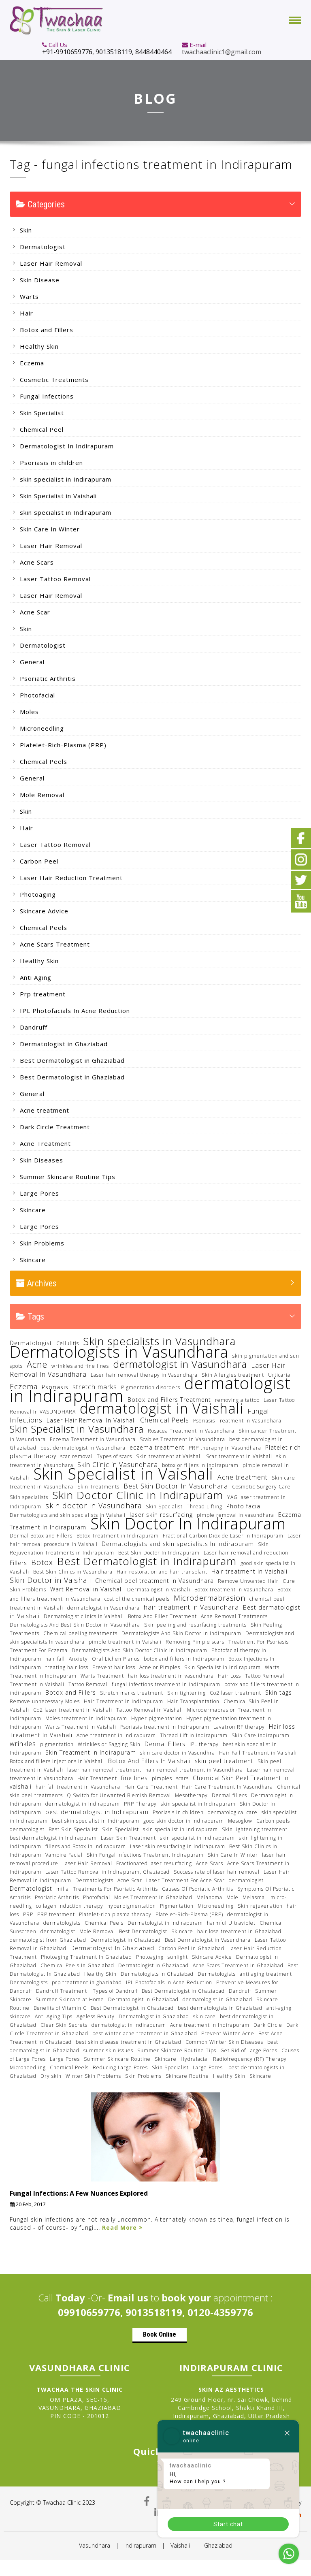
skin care (204, 2016)
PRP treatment (56, 1914)
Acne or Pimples (159, 1667)
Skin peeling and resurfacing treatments (195, 1624)
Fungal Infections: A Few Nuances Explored (79, 2193)
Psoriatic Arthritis (48, 678)
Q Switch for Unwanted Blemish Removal (119, 1795)
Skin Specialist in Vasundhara (77, 1428)
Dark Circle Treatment (55, 1127)
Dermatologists (94, 1880)
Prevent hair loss (113, 1667)
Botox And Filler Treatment (162, 1616)
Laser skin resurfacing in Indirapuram (177, 1846)
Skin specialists (29, 1497)
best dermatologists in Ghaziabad (220, 2008)
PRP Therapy (140, 1803)
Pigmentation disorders (150, 1387)
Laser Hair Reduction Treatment (71, 878)
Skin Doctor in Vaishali (50, 1580)
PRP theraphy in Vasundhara (225, 1447)
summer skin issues (108, 2050)
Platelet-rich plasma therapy (115, 1914)
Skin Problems (42, 1243)
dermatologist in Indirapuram (82, 1803)
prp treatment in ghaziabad (87, 1982)
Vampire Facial (64, 1854)
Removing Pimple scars (195, 1641)
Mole (232, 1897)
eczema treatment (157, 1447)
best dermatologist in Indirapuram (97, 1812)
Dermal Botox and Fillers (41, 1535)
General (32, 662)
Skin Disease (40, 280)
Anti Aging (35, 977)
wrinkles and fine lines (80, 1366)
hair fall (55, 1658)
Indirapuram (140, 2545)
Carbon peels (273, 1820)
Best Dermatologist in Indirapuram (146, 1561)
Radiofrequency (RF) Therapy (250, 2059)
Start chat (228, 2524)
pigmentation (57, 1744)
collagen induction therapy (69, 1905)
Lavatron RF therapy (239, 1726)
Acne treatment (44, 1110)
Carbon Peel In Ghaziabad (191, 1948)
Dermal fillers (229, 1795)
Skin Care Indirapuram (261, 1735)
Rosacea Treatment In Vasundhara (191, 1430)
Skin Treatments (98, 1486)
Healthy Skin (39, 346)
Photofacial (37, 695)
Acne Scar (35, 612)
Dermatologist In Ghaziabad (112, 1948)
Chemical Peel (42, 429)
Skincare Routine (187, 2076)
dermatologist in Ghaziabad (217, 1999)
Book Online (159, 2334)
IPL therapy (204, 1744)
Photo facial (244, 1506)
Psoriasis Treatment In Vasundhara (237, 1420)
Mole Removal (42, 795)
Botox (42, 1562)
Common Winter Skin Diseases (224, 2042)
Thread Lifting (204, 1506)
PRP (28, 1914)
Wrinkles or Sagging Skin (109, 1744)
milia (62, 1888)
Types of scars (114, 1456)
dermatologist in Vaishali (161, 1408)
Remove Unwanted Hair (248, 1581)
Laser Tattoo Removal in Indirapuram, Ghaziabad (107, 1871)
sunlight (178, 1956)
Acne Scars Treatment (55, 944)
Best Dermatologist (143, 1931)
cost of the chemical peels (137, 1598)
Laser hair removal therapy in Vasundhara (144, 1374)
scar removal (76, 1456)
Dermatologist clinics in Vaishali (84, 1616)
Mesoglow (240, 1820)
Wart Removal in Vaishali (86, 1589)
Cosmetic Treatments (54, 379)
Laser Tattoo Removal (55, 579)
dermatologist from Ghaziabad (48, 1939)
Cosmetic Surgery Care (261, 1486)
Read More (122, 2227)
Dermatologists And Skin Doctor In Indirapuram (181, 1633)
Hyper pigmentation (156, 1718)
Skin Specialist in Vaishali (58, 496)
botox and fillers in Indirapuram (184, 1658)
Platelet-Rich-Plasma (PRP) (63, 745)
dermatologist (27, 1829)
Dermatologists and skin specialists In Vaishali (68, 1515)
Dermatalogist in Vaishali (158, 1589)
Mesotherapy (191, 1795)
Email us (128, 2297)
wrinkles (23, 1743)
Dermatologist (43, 247)
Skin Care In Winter (50, 529)
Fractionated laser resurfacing (154, 1863)
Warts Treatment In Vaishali (80, 1726)
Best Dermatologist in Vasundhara (208, 1939)
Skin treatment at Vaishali (169, 1456)
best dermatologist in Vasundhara (83, 1447)
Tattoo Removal (88, 1684)
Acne (37, 1364)
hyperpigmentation (131, 1905)
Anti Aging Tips (53, 2016)
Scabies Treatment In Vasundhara (182, 1439)
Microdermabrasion (209, 1598)
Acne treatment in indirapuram (116, 1735)
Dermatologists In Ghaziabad (157, 1973)
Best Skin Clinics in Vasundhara (73, 1571)
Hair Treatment (97, 1778)
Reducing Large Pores (120, 2067)
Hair (26, 313)
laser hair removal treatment (104, 1769)
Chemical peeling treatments (80, 1633)
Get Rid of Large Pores (248, 2050)
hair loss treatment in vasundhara (171, 1675)
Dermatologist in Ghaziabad (64, 1044)
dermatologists (62, 1922)
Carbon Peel (39, 861)
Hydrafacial (195, 2059)
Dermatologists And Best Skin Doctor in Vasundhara (75, 1624)
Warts (29, 296)
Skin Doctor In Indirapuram (188, 1523)
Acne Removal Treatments (234, 1616)
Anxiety (78, 1658)
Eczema (32, 363)
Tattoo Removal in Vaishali (149, 1709)
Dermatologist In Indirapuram (67, 446)
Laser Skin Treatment (128, 1837)
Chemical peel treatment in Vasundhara (154, 1580)
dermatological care (233, 1812)
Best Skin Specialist (73, 1829)
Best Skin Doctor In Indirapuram (159, 1552)
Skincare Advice (44, 911)
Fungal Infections (47, 396)
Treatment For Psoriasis (258, 1641)
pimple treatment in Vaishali (125, 1641)
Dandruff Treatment (62, 1990)
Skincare (33, 1210)
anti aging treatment (266, 1973)
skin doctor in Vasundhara (93, 1505)
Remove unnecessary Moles (45, 1701)
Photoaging (38, 894)
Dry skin (51, 2076)
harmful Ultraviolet (231, 1922)
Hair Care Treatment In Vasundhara (227, 1786)
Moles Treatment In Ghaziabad (153, 1897)
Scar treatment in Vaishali (239, 1456)
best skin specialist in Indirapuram (95, 1820)
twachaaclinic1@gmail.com (221, 51)
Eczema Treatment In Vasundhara (93, 1439)
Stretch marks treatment (131, 1692)
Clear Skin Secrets (63, 2025)
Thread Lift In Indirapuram (194, 1735)
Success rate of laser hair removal (217, 1871)
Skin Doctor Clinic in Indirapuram (137, 1495)
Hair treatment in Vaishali (249, 1571)
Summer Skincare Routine (117, 2059)
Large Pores (39, 1193)
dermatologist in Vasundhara (180, 1364)
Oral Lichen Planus (116, 1658)
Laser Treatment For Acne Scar (185, 1880)
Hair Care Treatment (151, 1786)
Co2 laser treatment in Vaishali (72, 1709)
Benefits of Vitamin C (60, 2008)
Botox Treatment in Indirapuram (118, 1535)
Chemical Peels (43, 761)
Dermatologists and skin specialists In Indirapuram (178, 1544)
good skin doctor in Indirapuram (183, 1820)
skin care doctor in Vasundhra (177, 1752)
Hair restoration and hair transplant (162, 1571)
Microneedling (42, 728)
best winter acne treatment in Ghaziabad (144, 2033)
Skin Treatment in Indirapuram (90, 1752)
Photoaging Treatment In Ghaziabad (86, 1956)
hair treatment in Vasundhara (191, 1607)
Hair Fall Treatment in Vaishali (258, 1752)
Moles (29, 712)
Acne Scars (37, 562)
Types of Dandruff (115, 1990)
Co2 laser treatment (235, 1692)
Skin (26, 230)
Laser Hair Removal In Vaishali (91, 1420)
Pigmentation (177, 1905)
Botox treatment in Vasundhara (233, 1589)
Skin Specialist (42, 413)
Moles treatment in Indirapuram (86, 1718)
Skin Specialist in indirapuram (222, 1667)
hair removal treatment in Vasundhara (194, 1769)
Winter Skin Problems (93, 2076)
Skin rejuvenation (260, 1905)
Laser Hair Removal (51, 263)
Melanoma (209, 1897)
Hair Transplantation (193, 1701)
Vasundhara (94, 2545)
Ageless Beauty (96, 2016)
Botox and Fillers (46, 330)
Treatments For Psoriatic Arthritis (115, 1888)
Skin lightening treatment (255, 1829)
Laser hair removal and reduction (246, 1552)
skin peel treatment (224, 1761)
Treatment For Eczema (39, 1650)
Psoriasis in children (51, 462)
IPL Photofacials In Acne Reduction (75, 1011)
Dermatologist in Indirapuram (165, 1922)
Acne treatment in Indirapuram (209, 2025)
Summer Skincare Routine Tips (67, 1177)
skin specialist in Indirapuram (65, 479)
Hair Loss (229, 1675)
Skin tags (278, 1692)
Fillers (18, 1563)
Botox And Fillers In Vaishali (149, 1761)
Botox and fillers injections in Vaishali (57, 1761)
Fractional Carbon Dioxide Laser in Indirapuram (223, 1535)
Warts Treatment (102, 1675)
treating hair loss (66, 1667)
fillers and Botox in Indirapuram (85, 1846)
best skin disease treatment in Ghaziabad (128, 2042)
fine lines (134, 1778)
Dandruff (33, 1027)
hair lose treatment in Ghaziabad (239, 1931)
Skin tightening (186, 1692)
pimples (162, 1778)
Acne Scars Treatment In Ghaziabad (238, 1965)
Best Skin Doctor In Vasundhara (176, 1486)
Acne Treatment (45, 1143)
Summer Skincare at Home (70, 1999)
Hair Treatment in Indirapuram (123, 1701)
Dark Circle (267, 2025)
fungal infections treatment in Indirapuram (166, 1684)
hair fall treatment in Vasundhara (78, 1786)
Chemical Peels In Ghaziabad (77, 1965)
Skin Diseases (41, 1160)
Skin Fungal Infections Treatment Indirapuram (145, 1854)
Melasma (254, 1897)
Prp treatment (43, 994)
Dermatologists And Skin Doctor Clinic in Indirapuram (139, 1650)
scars (182, 1778)
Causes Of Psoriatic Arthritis (197, 1888)
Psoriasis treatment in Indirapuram (164, 1726)
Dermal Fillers (165, 1744)
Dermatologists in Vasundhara (119, 1351)
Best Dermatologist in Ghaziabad (72, 1060)
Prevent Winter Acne (227, 2033)
